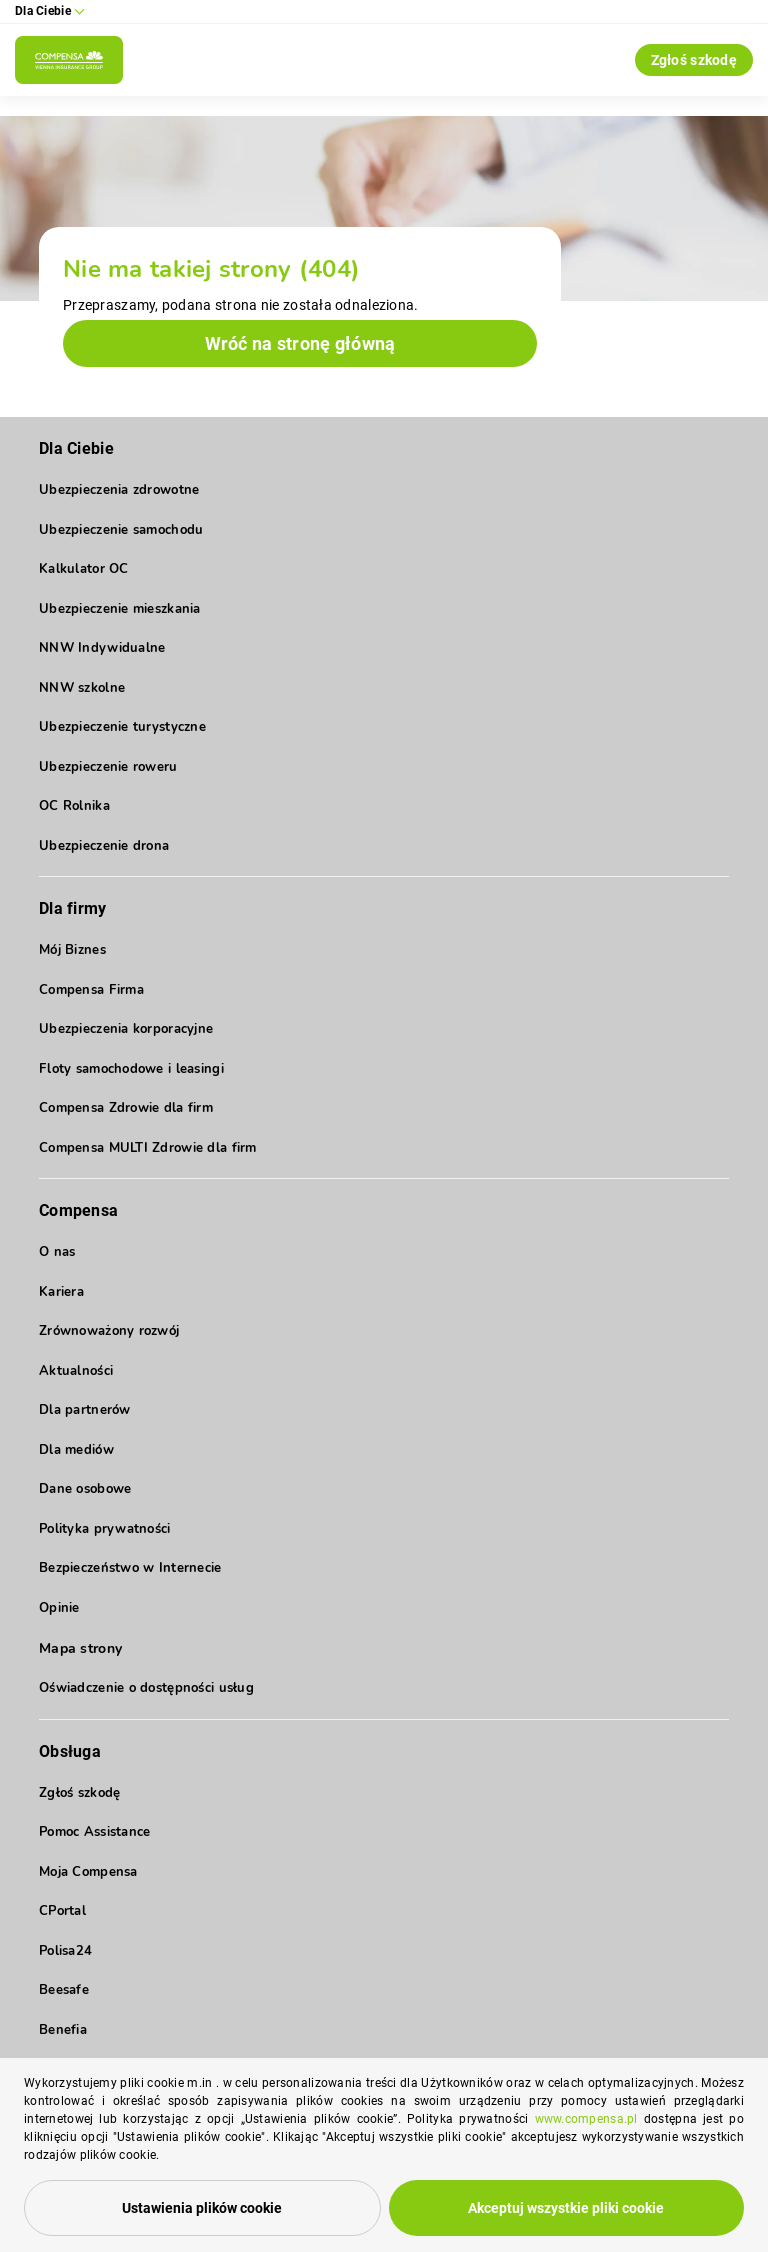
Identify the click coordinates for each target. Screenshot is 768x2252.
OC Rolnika (74, 806)
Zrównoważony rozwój (109, 1331)
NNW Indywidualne (102, 648)
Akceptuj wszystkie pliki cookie (566, 2208)
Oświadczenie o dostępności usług (146, 1688)
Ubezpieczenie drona (104, 846)
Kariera (61, 1292)
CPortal (62, 1911)
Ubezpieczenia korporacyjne (126, 1029)
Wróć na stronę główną (300, 343)
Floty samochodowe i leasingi (131, 1069)
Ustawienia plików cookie (202, 2208)
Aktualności (76, 1371)
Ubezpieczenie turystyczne (122, 727)
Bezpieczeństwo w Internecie (130, 1568)
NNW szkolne (82, 688)
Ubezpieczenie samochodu (121, 530)
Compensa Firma (91, 990)
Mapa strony (80, 1648)
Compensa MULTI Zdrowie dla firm (148, 1148)
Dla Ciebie (76, 448)
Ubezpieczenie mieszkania (120, 609)
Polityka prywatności (105, 1529)
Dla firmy (73, 908)
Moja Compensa (88, 1872)
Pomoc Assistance (94, 1832)
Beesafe (64, 1990)
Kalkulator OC (84, 569)
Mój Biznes (72, 950)
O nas (57, 1252)
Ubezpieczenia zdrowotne (119, 490)
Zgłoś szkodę (694, 60)
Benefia (63, 2030)
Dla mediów (76, 1450)
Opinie (59, 1608)
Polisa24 (65, 1951)
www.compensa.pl (586, 2119)
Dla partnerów (85, 1410)
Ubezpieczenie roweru (108, 767)
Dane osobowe (85, 1489)
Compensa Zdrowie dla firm (126, 1108)
